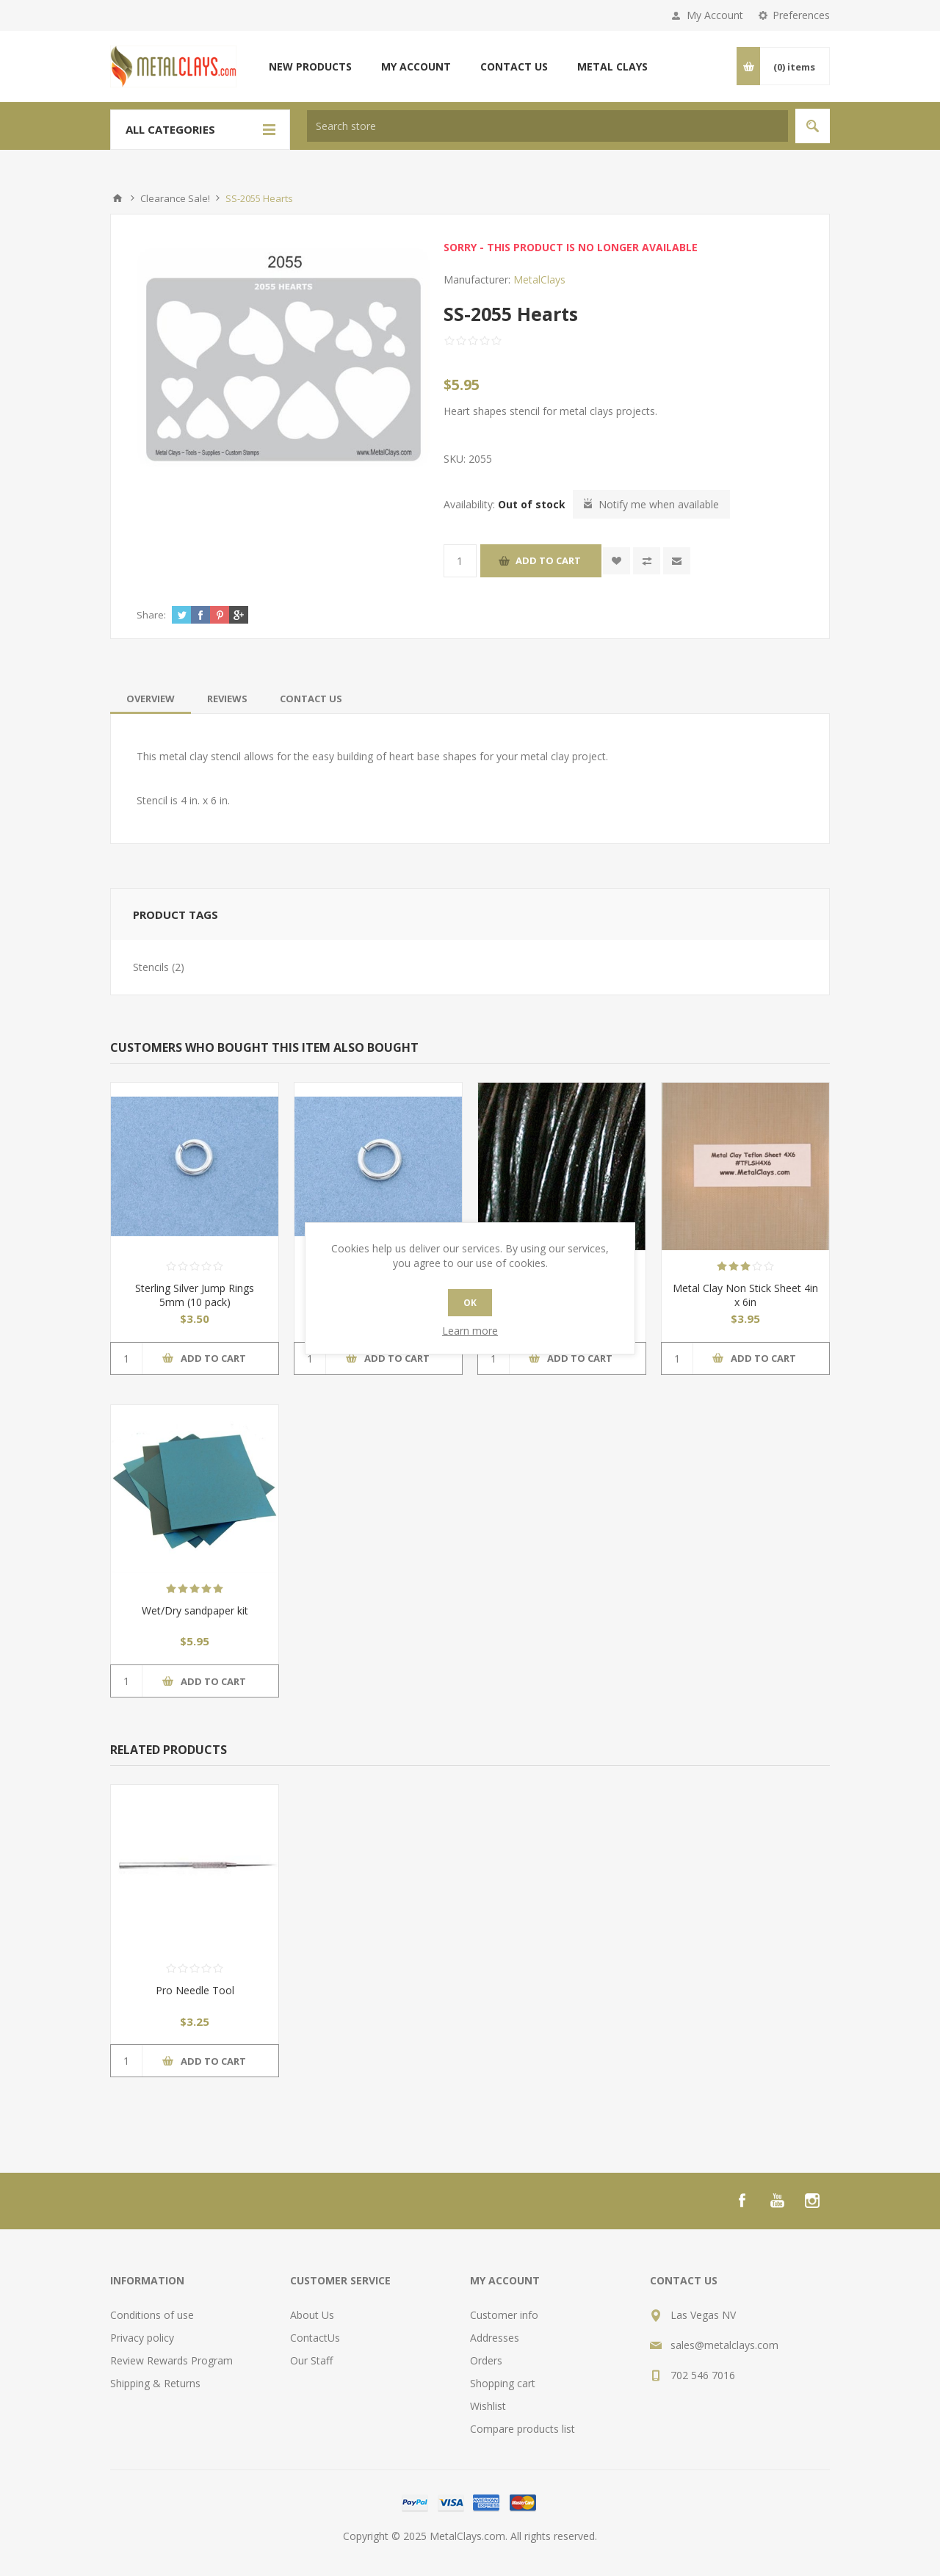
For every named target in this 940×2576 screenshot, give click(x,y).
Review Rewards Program (171, 2360)
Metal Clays (612, 66)
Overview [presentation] (150, 698)
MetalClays (539, 279)
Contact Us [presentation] (311, 698)
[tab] (150, 698)
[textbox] (547, 126)
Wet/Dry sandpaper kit (195, 1610)
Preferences (801, 15)
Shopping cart (502, 2383)
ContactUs (315, 2338)
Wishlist (488, 2406)
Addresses (494, 2338)
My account (416, 66)
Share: (151, 614)
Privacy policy (142, 2338)
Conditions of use (152, 2315)
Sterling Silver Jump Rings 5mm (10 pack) (194, 1295)
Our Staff (311, 2360)
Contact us (514, 66)
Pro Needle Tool (195, 1990)
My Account (715, 15)
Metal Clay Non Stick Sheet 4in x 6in (745, 1295)
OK (470, 1302)
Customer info (504, 2315)
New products (310, 66)
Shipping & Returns (155, 2383)
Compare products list (522, 2429)
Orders (486, 2360)
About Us (312, 2315)
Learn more (470, 1331)
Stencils (151, 967)
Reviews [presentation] (227, 698)
